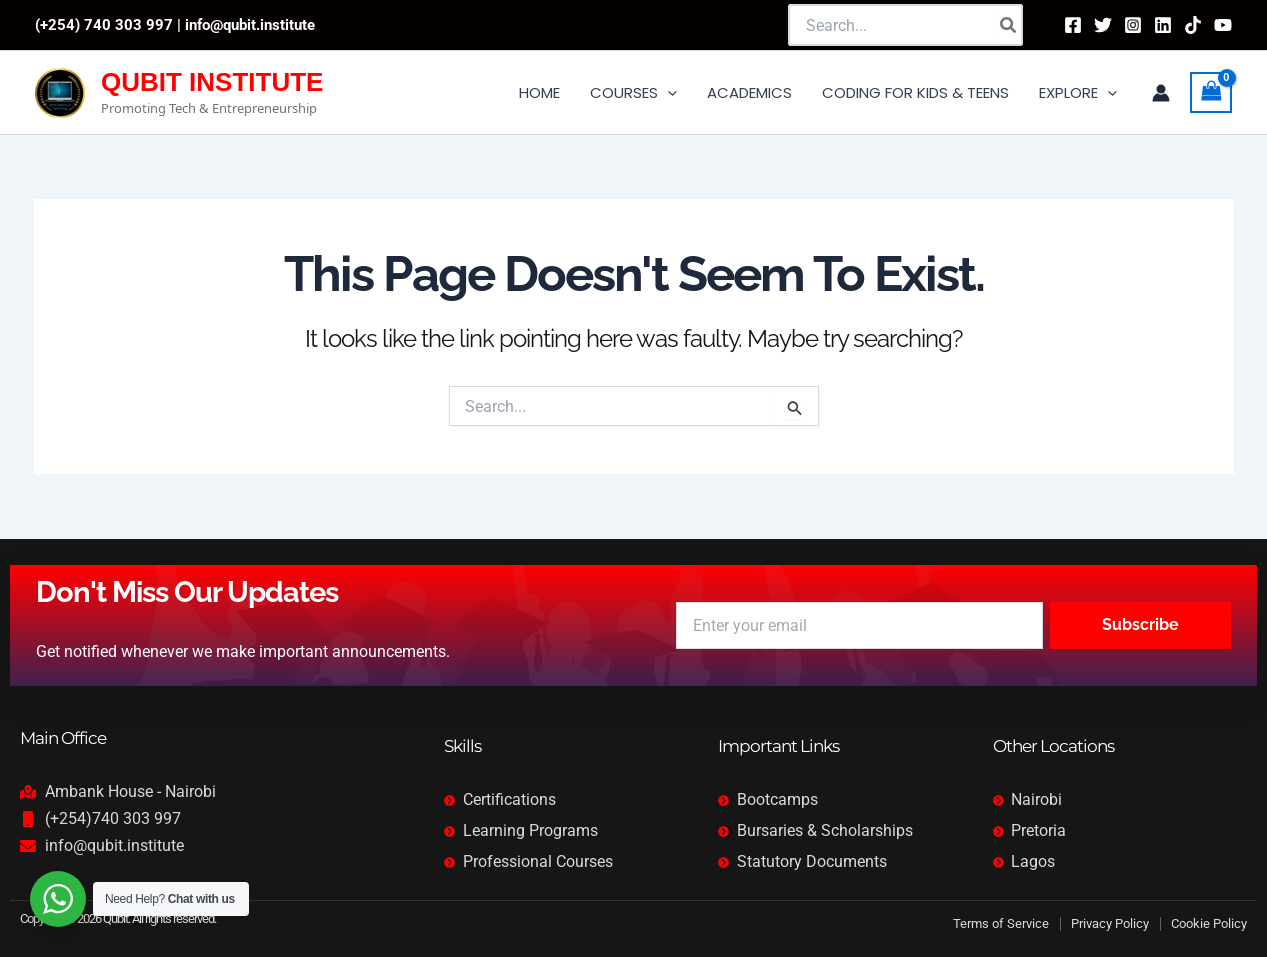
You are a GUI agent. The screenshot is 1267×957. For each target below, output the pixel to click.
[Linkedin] (1163, 25)
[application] (667, 93)
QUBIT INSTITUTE (212, 82)
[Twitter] (1103, 25)
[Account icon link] (1161, 93)
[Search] (1009, 25)
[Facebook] (1073, 25)
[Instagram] (1133, 25)
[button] (633, 93)
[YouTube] (1223, 25)
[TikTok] (1193, 25)
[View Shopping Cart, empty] (1211, 92)
